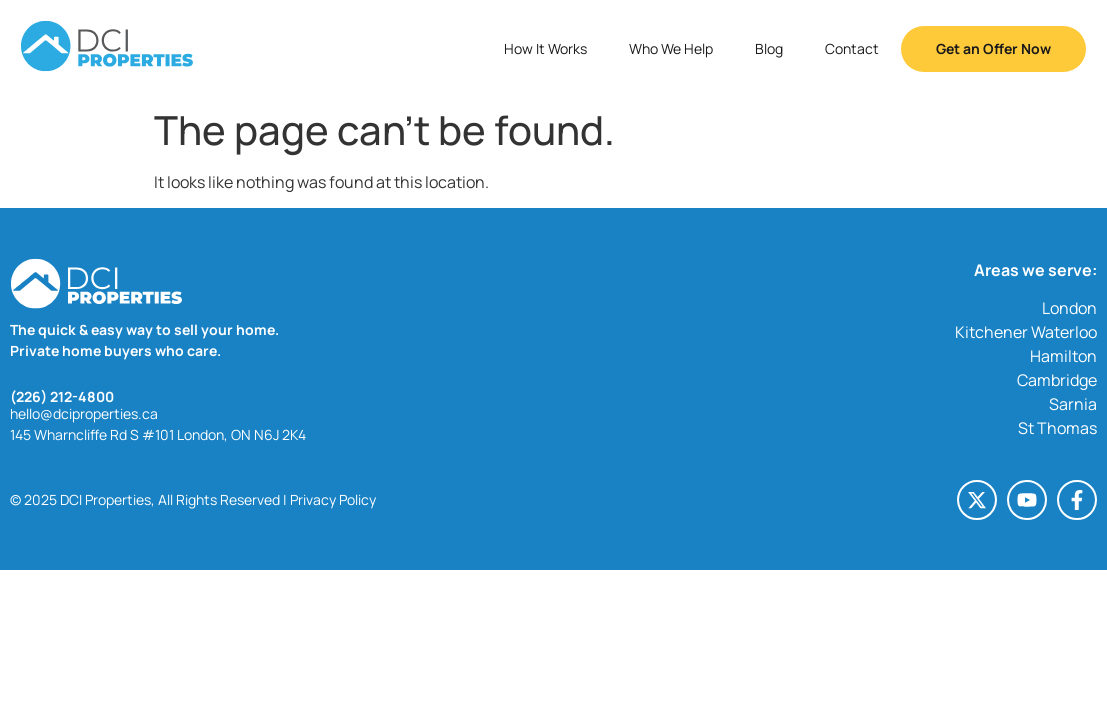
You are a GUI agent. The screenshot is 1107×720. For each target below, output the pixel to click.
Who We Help (671, 48)
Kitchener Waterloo (1026, 332)
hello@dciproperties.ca (84, 413)
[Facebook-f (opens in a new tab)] (1077, 500)
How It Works (545, 48)
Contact (852, 48)
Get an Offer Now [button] (993, 48)
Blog (769, 48)
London (1069, 308)
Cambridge (1057, 380)
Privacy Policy (333, 499)
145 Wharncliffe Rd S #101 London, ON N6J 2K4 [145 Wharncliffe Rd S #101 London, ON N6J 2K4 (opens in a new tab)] (158, 434)
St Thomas (1057, 428)
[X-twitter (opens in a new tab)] (977, 500)
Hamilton (1063, 356)
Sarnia (1073, 404)
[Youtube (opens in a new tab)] (1027, 500)
